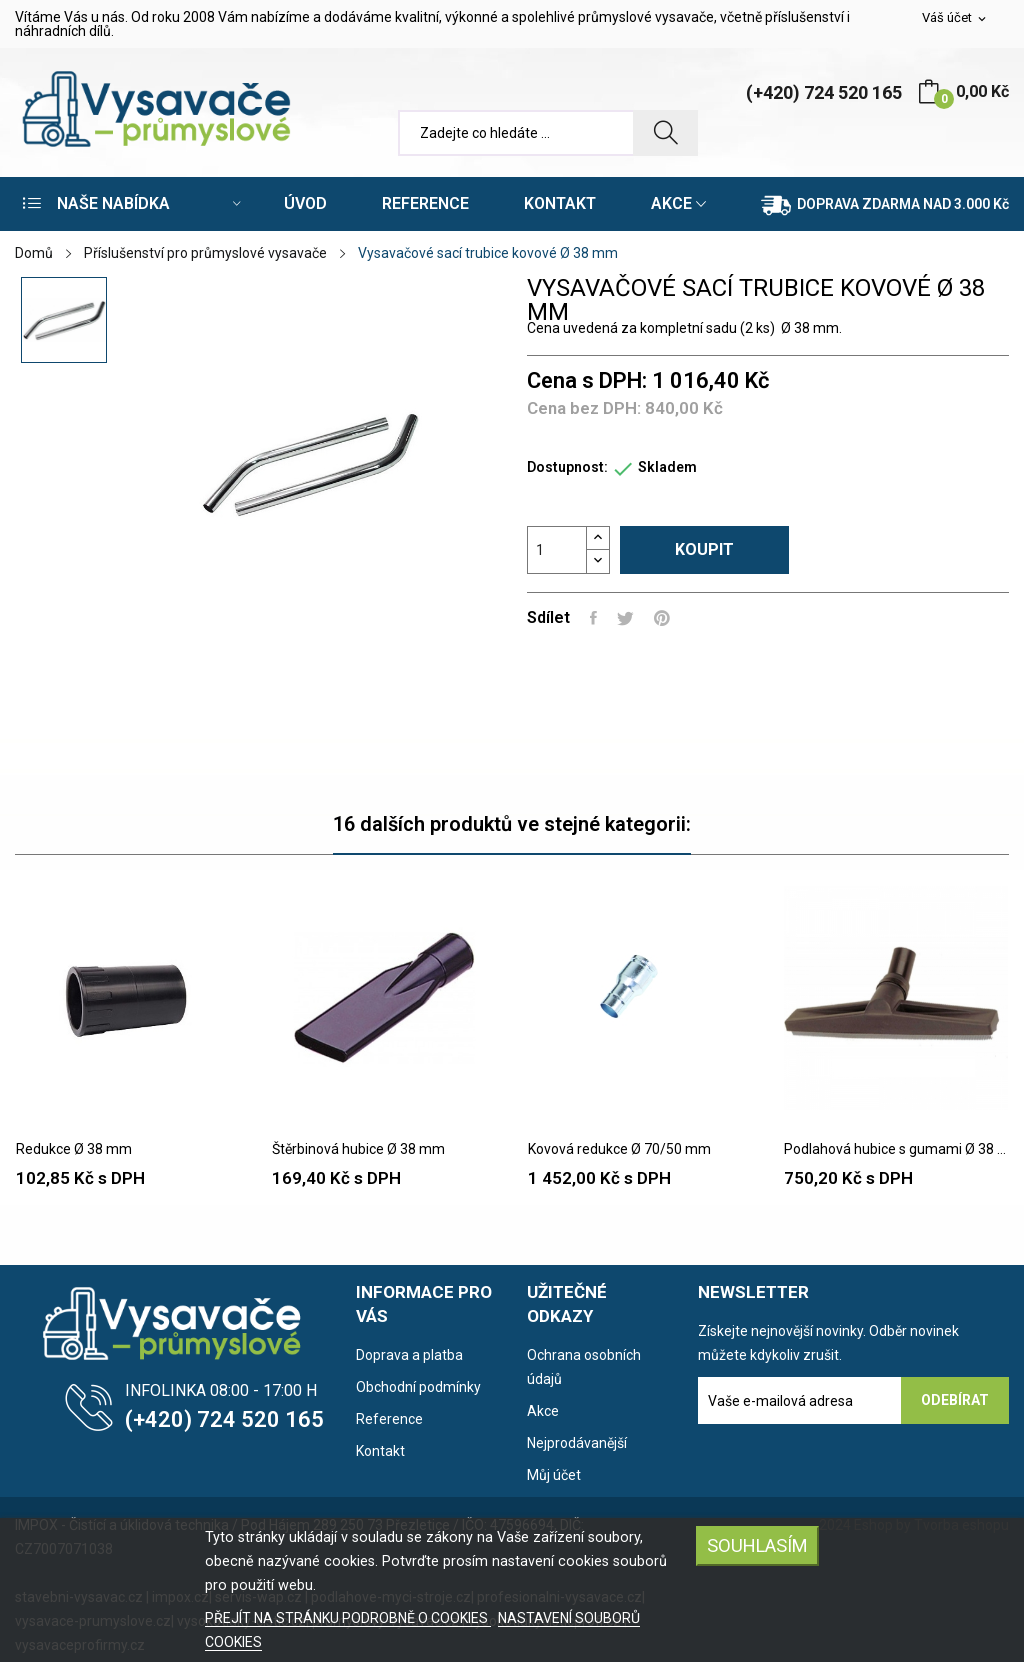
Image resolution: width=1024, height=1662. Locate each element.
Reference (389, 1419)
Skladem (667, 467)
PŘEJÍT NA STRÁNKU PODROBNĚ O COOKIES (348, 1618)
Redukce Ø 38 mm (74, 1149)
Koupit (704, 549)
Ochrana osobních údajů (584, 1367)
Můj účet (554, 1475)
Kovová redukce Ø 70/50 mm (619, 1149)
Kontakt (380, 1451)
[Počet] (557, 550)
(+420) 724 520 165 (824, 92)
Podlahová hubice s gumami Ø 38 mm (896, 1149)
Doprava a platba (409, 1355)
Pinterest (662, 618)
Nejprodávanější (577, 1443)
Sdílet (593, 618)
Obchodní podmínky (418, 1387)
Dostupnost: (567, 467)
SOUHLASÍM (757, 1545)
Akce (543, 1411)
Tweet (625, 618)
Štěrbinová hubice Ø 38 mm (358, 1149)
